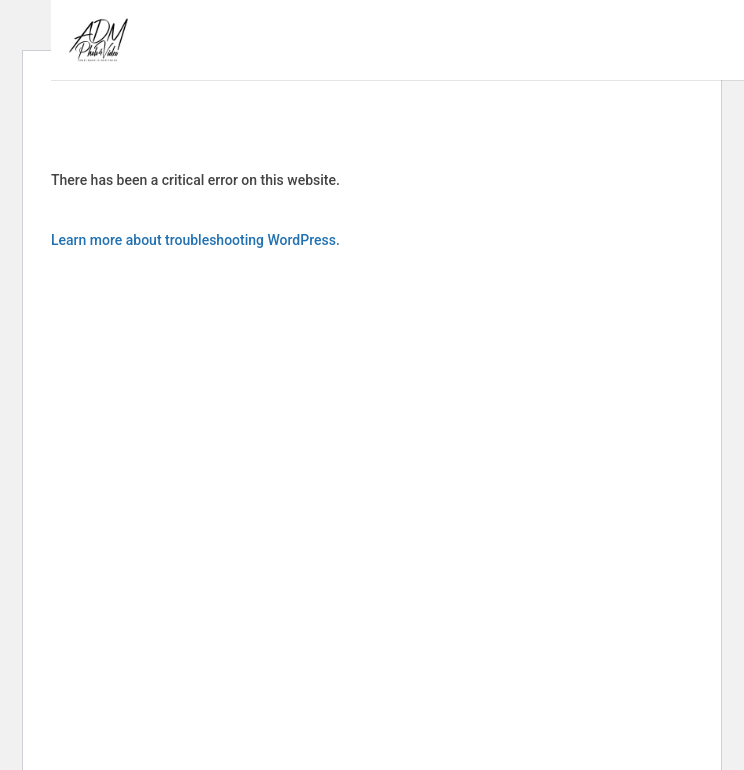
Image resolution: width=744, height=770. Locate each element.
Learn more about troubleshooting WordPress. (195, 240)
